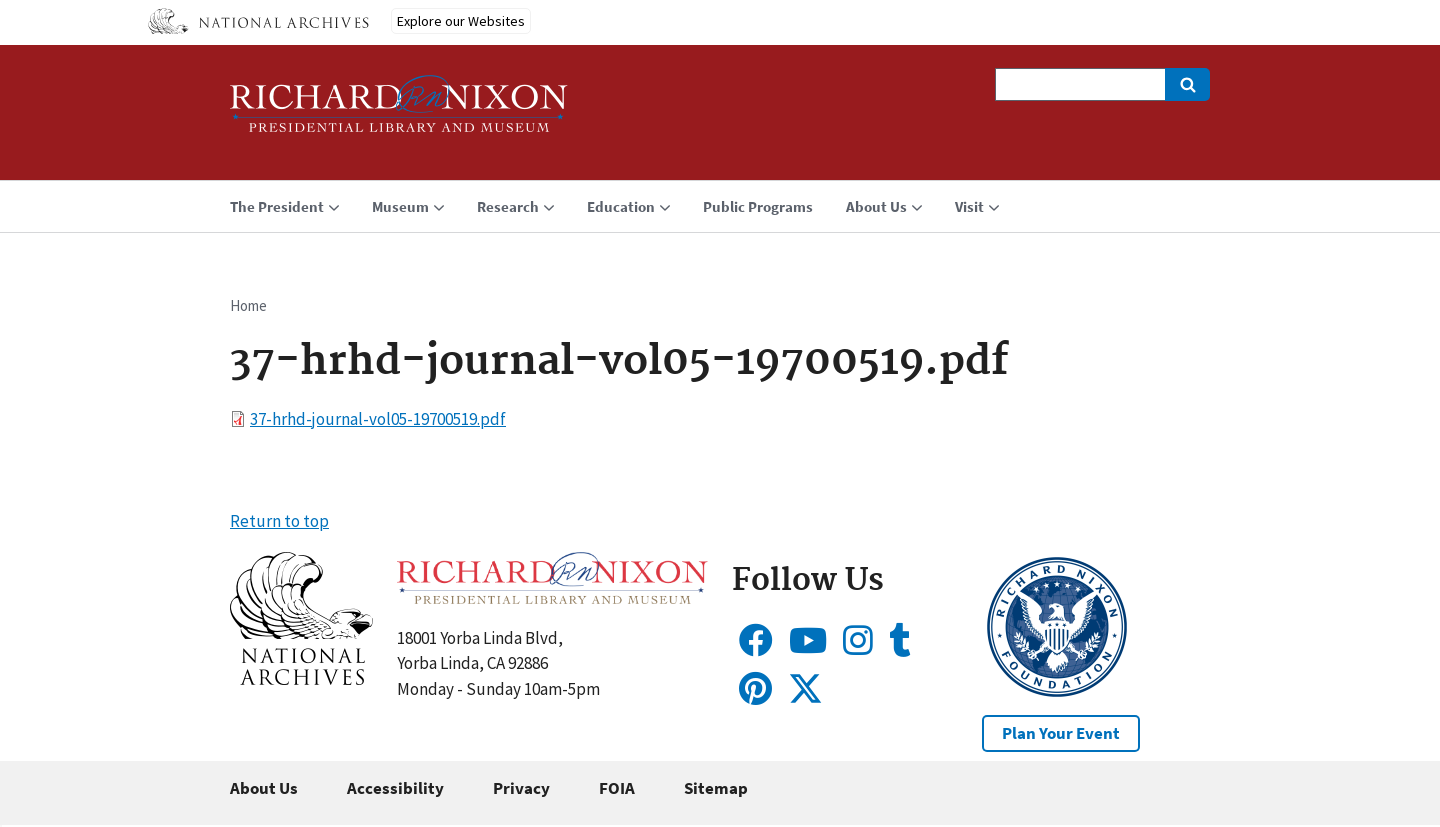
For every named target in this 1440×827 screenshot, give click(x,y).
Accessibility (395, 788)
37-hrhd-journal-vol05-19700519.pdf (378, 419)
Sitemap (716, 788)
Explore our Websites (461, 21)
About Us (264, 788)
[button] (301, 679)
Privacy (521, 788)
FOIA (617, 788)
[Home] (399, 112)
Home (248, 305)
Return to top (279, 521)
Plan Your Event (1061, 733)
